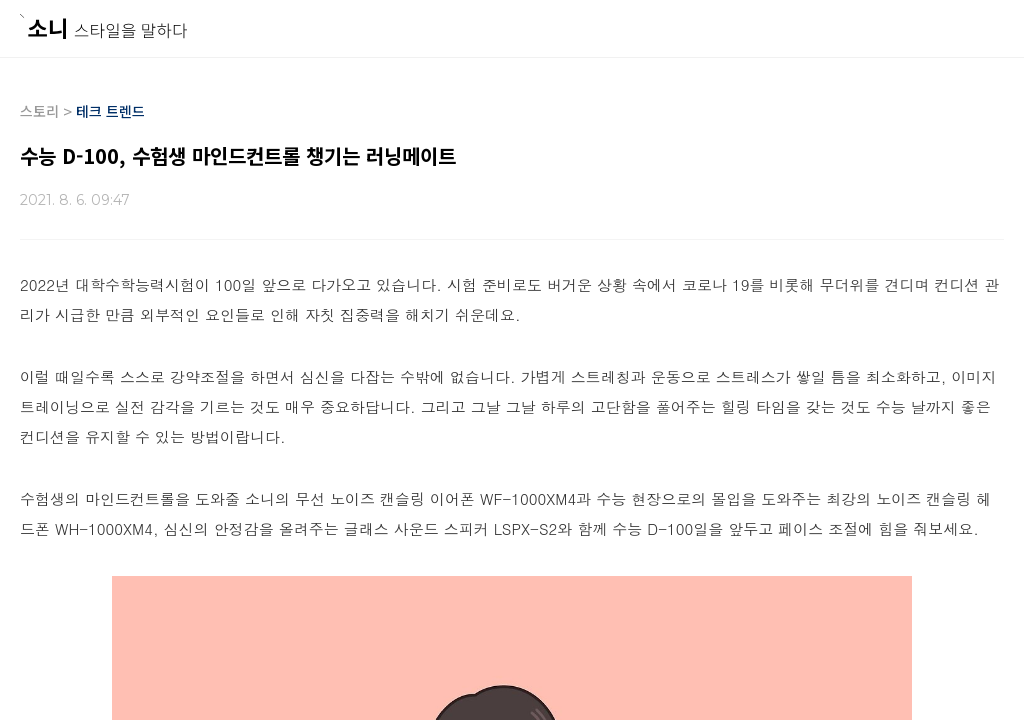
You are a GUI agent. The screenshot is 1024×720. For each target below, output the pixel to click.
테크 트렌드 (110, 111)
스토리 (39, 111)
